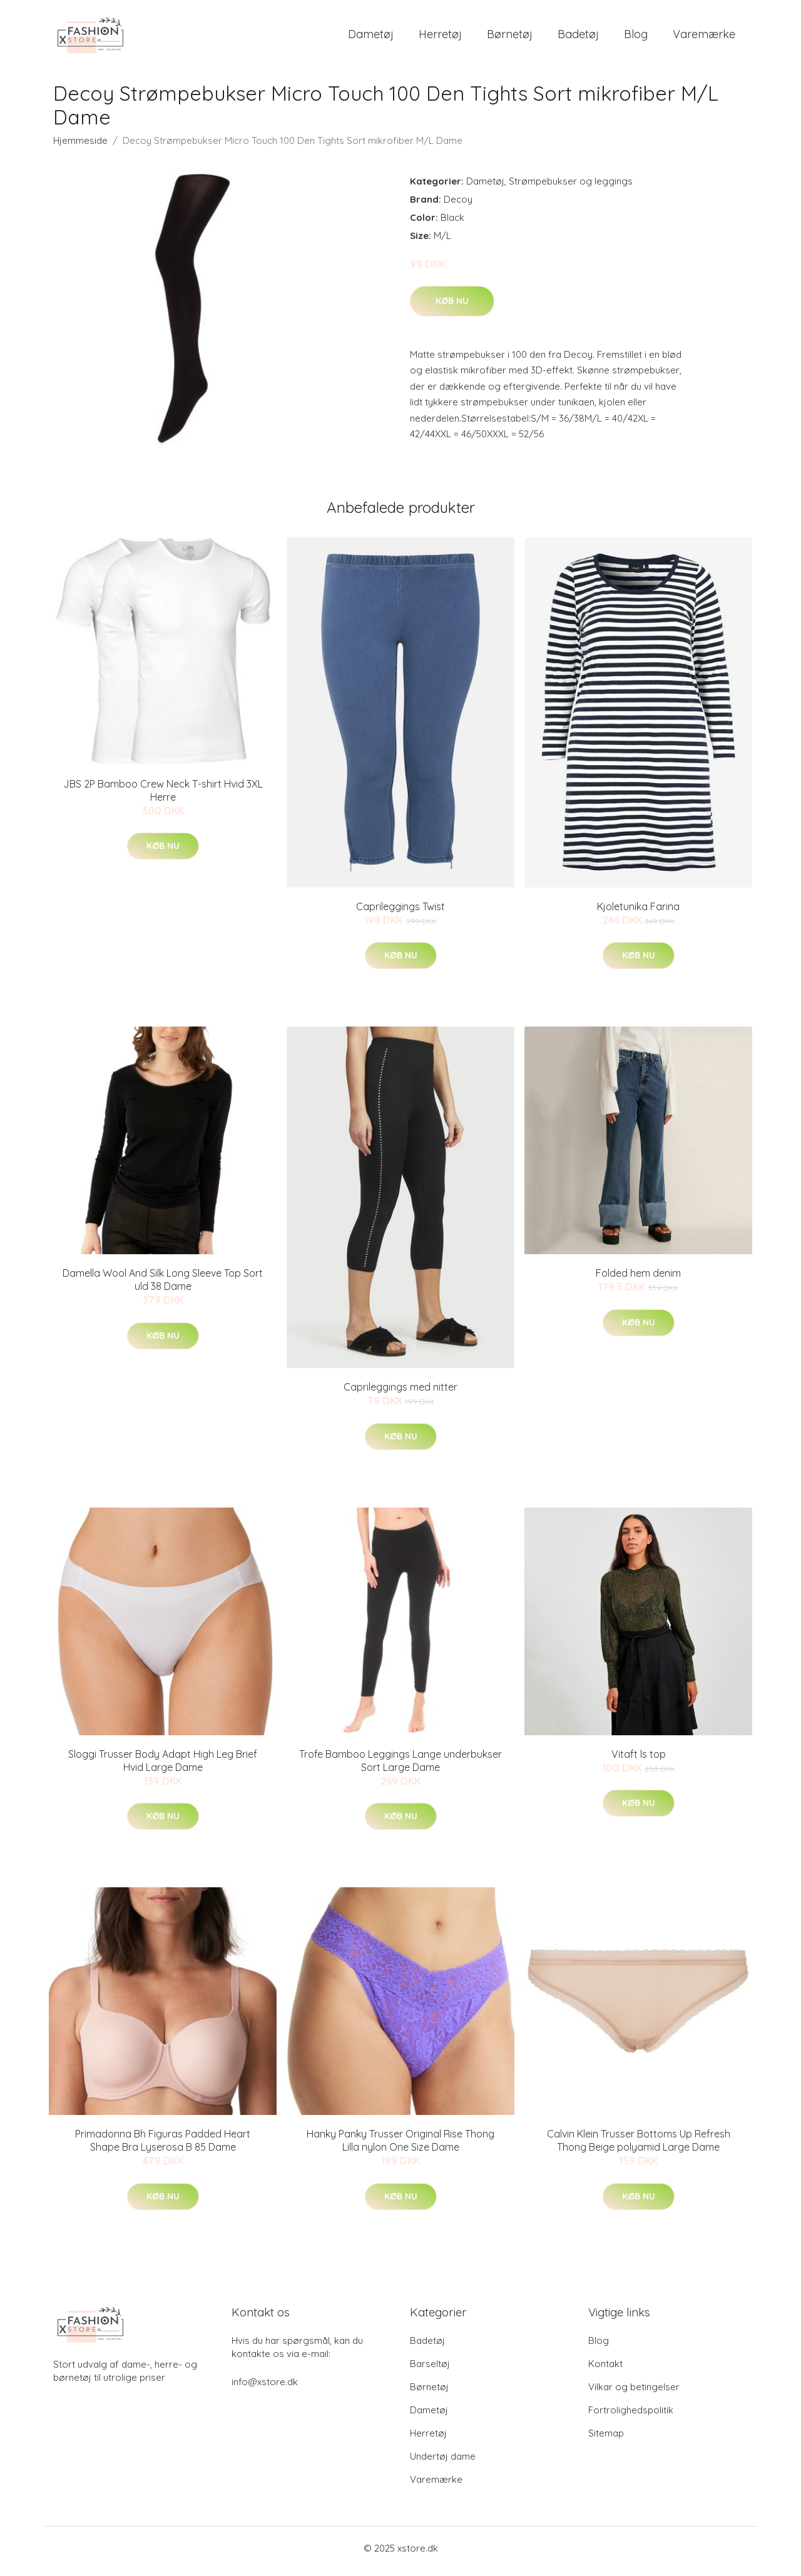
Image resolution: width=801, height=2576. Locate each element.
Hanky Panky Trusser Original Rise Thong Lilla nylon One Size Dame (400, 2147)
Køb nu (452, 307)
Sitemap (606, 2439)
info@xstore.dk (265, 2388)
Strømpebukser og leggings (571, 187)
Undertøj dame (443, 2462)
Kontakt (605, 2370)
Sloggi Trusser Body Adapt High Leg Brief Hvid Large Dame (162, 1767)
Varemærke (704, 37)
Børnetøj (510, 37)
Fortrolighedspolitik (630, 2416)
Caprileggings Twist (400, 912)
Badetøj (578, 37)
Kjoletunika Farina (638, 912)
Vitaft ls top (638, 1760)
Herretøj (440, 37)
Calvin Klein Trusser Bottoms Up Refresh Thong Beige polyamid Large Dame (638, 2147)
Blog (636, 37)
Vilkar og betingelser (634, 2393)
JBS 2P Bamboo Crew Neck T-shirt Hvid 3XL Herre (163, 796)
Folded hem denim (638, 1280)
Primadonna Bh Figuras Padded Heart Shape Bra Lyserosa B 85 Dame (162, 2147)
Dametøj (371, 37)
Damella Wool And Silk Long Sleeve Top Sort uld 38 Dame (163, 1286)
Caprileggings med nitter (400, 1393)
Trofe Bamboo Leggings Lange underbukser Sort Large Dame (400, 1767)
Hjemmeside (80, 147)
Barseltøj (430, 2370)
